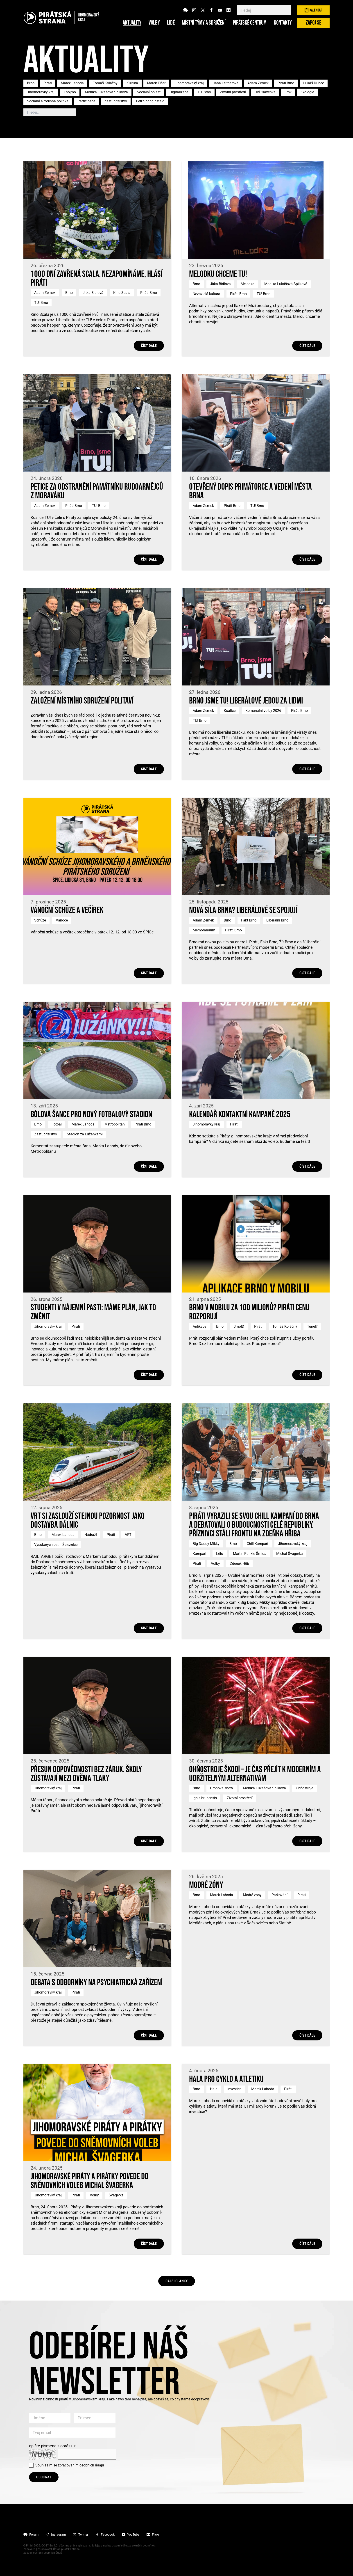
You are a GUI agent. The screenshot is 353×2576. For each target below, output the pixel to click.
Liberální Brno (277, 920)
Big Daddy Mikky (206, 1544)
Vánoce (62, 920)
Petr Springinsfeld (150, 101)
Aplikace (199, 1326)
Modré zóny (252, 1895)
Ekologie (307, 92)
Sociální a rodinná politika (47, 101)
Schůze (40, 920)
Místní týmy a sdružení (204, 23)
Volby (154, 23)
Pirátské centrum (250, 23)
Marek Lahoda (72, 83)
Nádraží (90, 1535)
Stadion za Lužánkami (85, 1134)
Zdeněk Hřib (239, 1563)
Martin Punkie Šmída (249, 1554)
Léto (219, 1554)
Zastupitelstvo (115, 101)
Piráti (47, 83)
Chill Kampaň (257, 1544)
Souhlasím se (69, 2465)
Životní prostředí (233, 92)
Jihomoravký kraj (40, 92)
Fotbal (57, 1124)
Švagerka (116, 2195)
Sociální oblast (149, 92)
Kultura (132, 83)
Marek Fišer (156, 83)
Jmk (288, 92)
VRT (128, 1535)
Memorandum (204, 930)
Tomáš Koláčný (105, 83)
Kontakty (283, 23)
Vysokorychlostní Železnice (55, 1544)
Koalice (229, 710)
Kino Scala (121, 293)
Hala (213, 2089)
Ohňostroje (304, 1788)
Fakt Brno (248, 920)
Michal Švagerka (289, 1554)
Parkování (279, 1895)
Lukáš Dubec (313, 83)
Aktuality (132, 23)
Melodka (247, 284)
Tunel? (312, 1326)
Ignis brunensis (205, 1798)
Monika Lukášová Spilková (106, 92)
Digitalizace (179, 92)
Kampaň (199, 1554)
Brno (30, 83)
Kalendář (313, 10)
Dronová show (221, 1788)
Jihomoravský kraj (189, 83)
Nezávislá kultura (206, 294)
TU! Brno (204, 92)
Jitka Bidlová (93, 293)
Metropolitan (114, 1124)
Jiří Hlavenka (265, 92)
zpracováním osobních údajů (81, 2465)
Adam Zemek (258, 83)
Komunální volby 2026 (263, 710)
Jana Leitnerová (225, 83)
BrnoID (238, 1326)
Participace (86, 101)
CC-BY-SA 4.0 (49, 2545)
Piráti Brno (286, 83)
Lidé (171, 23)
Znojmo (69, 92)
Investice (234, 2089)
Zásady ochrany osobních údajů (43, 2552)
